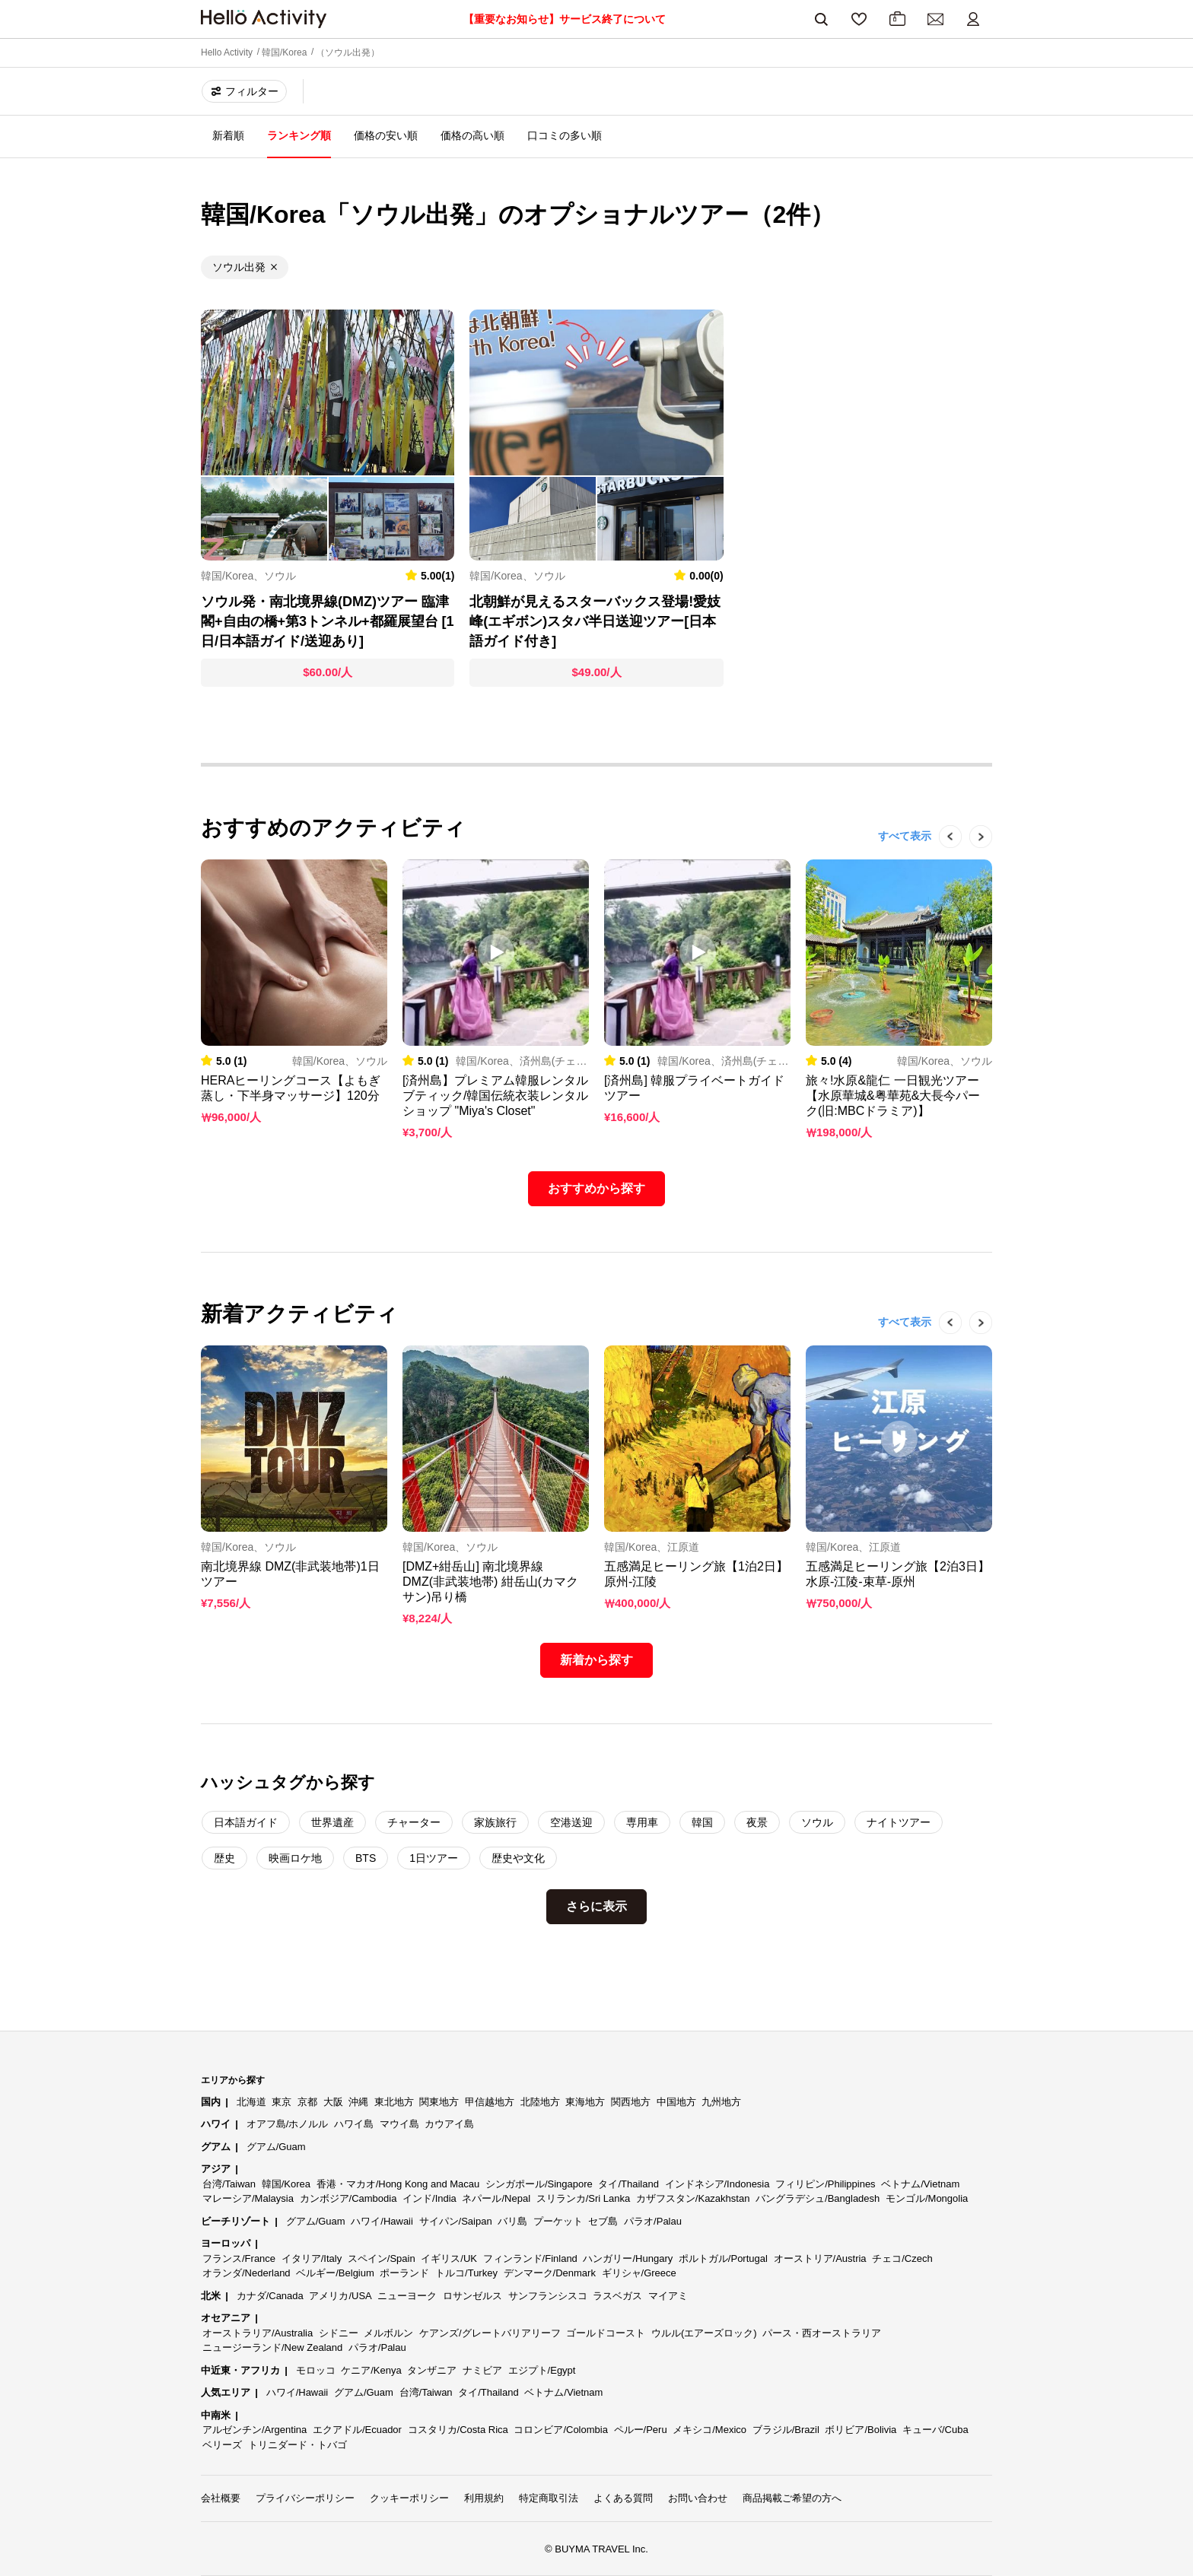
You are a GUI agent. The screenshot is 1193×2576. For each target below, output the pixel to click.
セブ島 (603, 2221)
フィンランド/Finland (530, 2258)
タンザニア (432, 2370)
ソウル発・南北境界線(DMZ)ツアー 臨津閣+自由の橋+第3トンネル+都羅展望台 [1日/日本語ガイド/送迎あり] (327, 621)
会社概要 (220, 2498)
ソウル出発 (239, 267)
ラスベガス (617, 2295)
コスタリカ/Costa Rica (458, 2429)
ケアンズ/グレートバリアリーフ (490, 2333)
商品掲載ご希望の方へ (792, 2498)
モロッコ (316, 2370)
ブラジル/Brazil (785, 2429)
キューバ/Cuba (935, 2429)
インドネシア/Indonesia (717, 2184)
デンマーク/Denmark (550, 2273)
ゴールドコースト (605, 2333)
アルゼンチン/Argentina (254, 2429)
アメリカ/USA (340, 2295)
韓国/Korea (284, 52)
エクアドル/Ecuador (357, 2429)
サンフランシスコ (547, 2295)
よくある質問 (623, 2498)
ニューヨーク (407, 2295)
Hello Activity (227, 52)
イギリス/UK (449, 2258)
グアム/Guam (276, 2146)
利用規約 (484, 2498)
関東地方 (439, 2101)
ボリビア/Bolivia (860, 2429)
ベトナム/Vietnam (920, 2184)
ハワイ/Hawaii (382, 2221)
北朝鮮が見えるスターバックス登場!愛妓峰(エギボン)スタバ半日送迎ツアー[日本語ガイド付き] (595, 621)
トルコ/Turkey (466, 2273)
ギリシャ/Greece (639, 2273)
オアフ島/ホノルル (288, 2124)
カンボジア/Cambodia (348, 2198)
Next (973, 859)
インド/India (429, 2198)
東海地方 (585, 2101)
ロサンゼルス (472, 2295)
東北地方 (394, 2101)
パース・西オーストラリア (821, 2333)
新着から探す (596, 1659)
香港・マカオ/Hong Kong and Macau (398, 2184)
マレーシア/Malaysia (248, 2198)
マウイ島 (399, 2124)
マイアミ (668, 2295)
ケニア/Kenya (371, 2370)
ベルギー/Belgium (335, 2273)
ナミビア (482, 2370)
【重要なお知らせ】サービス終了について (564, 19)
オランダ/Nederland (246, 2273)
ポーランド (404, 2273)
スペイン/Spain (381, 2258)
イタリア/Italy (312, 2258)
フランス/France (238, 2258)
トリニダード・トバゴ (297, 2445)
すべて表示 (904, 836)
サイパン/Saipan (455, 2221)
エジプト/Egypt (542, 2370)
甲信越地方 (489, 2101)
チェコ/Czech (902, 2258)
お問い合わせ (697, 2498)
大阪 (333, 2101)
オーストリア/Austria (820, 2258)
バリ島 (512, 2221)
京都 (307, 2101)
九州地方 (721, 2101)
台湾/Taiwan (229, 2184)
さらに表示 (596, 1906)
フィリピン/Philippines (825, 2184)
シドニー (338, 2333)
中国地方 (676, 2101)
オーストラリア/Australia (257, 2333)
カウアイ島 (449, 2124)
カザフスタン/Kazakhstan (693, 2198)
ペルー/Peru (640, 2429)
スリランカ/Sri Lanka (583, 2198)
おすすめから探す (596, 1188)
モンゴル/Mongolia (927, 2198)
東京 (281, 2101)
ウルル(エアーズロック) (704, 2333)
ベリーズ (222, 2445)
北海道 (251, 2101)
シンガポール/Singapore (539, 2184)
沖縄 (358, 2101)
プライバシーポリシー (305, 2498)
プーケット (558, 2221)
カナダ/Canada (270, 2295)
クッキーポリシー (409, 2498)
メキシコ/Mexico (709, 2429)
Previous (942, 859)
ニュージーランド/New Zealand (272, 2347)
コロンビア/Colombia (561, 2429)
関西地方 (631, 2101)
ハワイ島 (354, 2124)
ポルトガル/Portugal (723, 2258)
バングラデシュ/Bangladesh (818, 2198)
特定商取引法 (548, 2498)
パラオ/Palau (653, 2221)
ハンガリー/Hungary (628, 2258)
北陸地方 (540, 2101)
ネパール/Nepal (496, 2198)
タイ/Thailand (628, 2184)
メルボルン (388, 2333)
